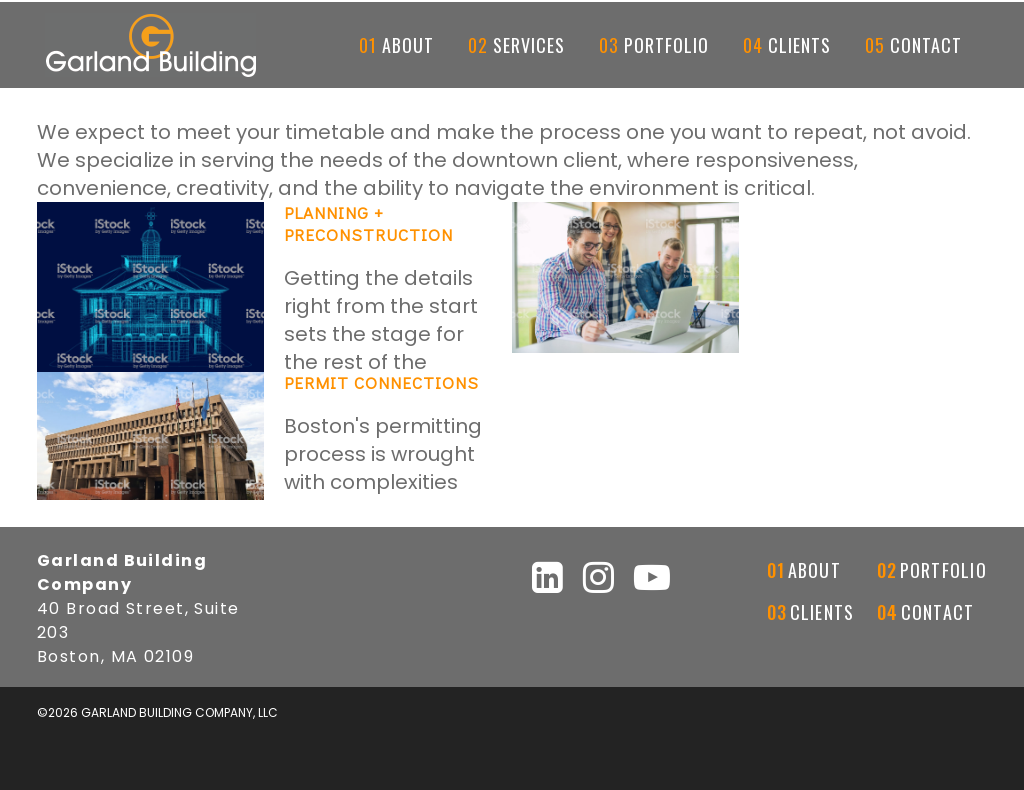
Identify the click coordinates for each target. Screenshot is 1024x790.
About (814, 570)
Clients (822, 612)
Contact (938, 612)
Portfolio (943, 570)
